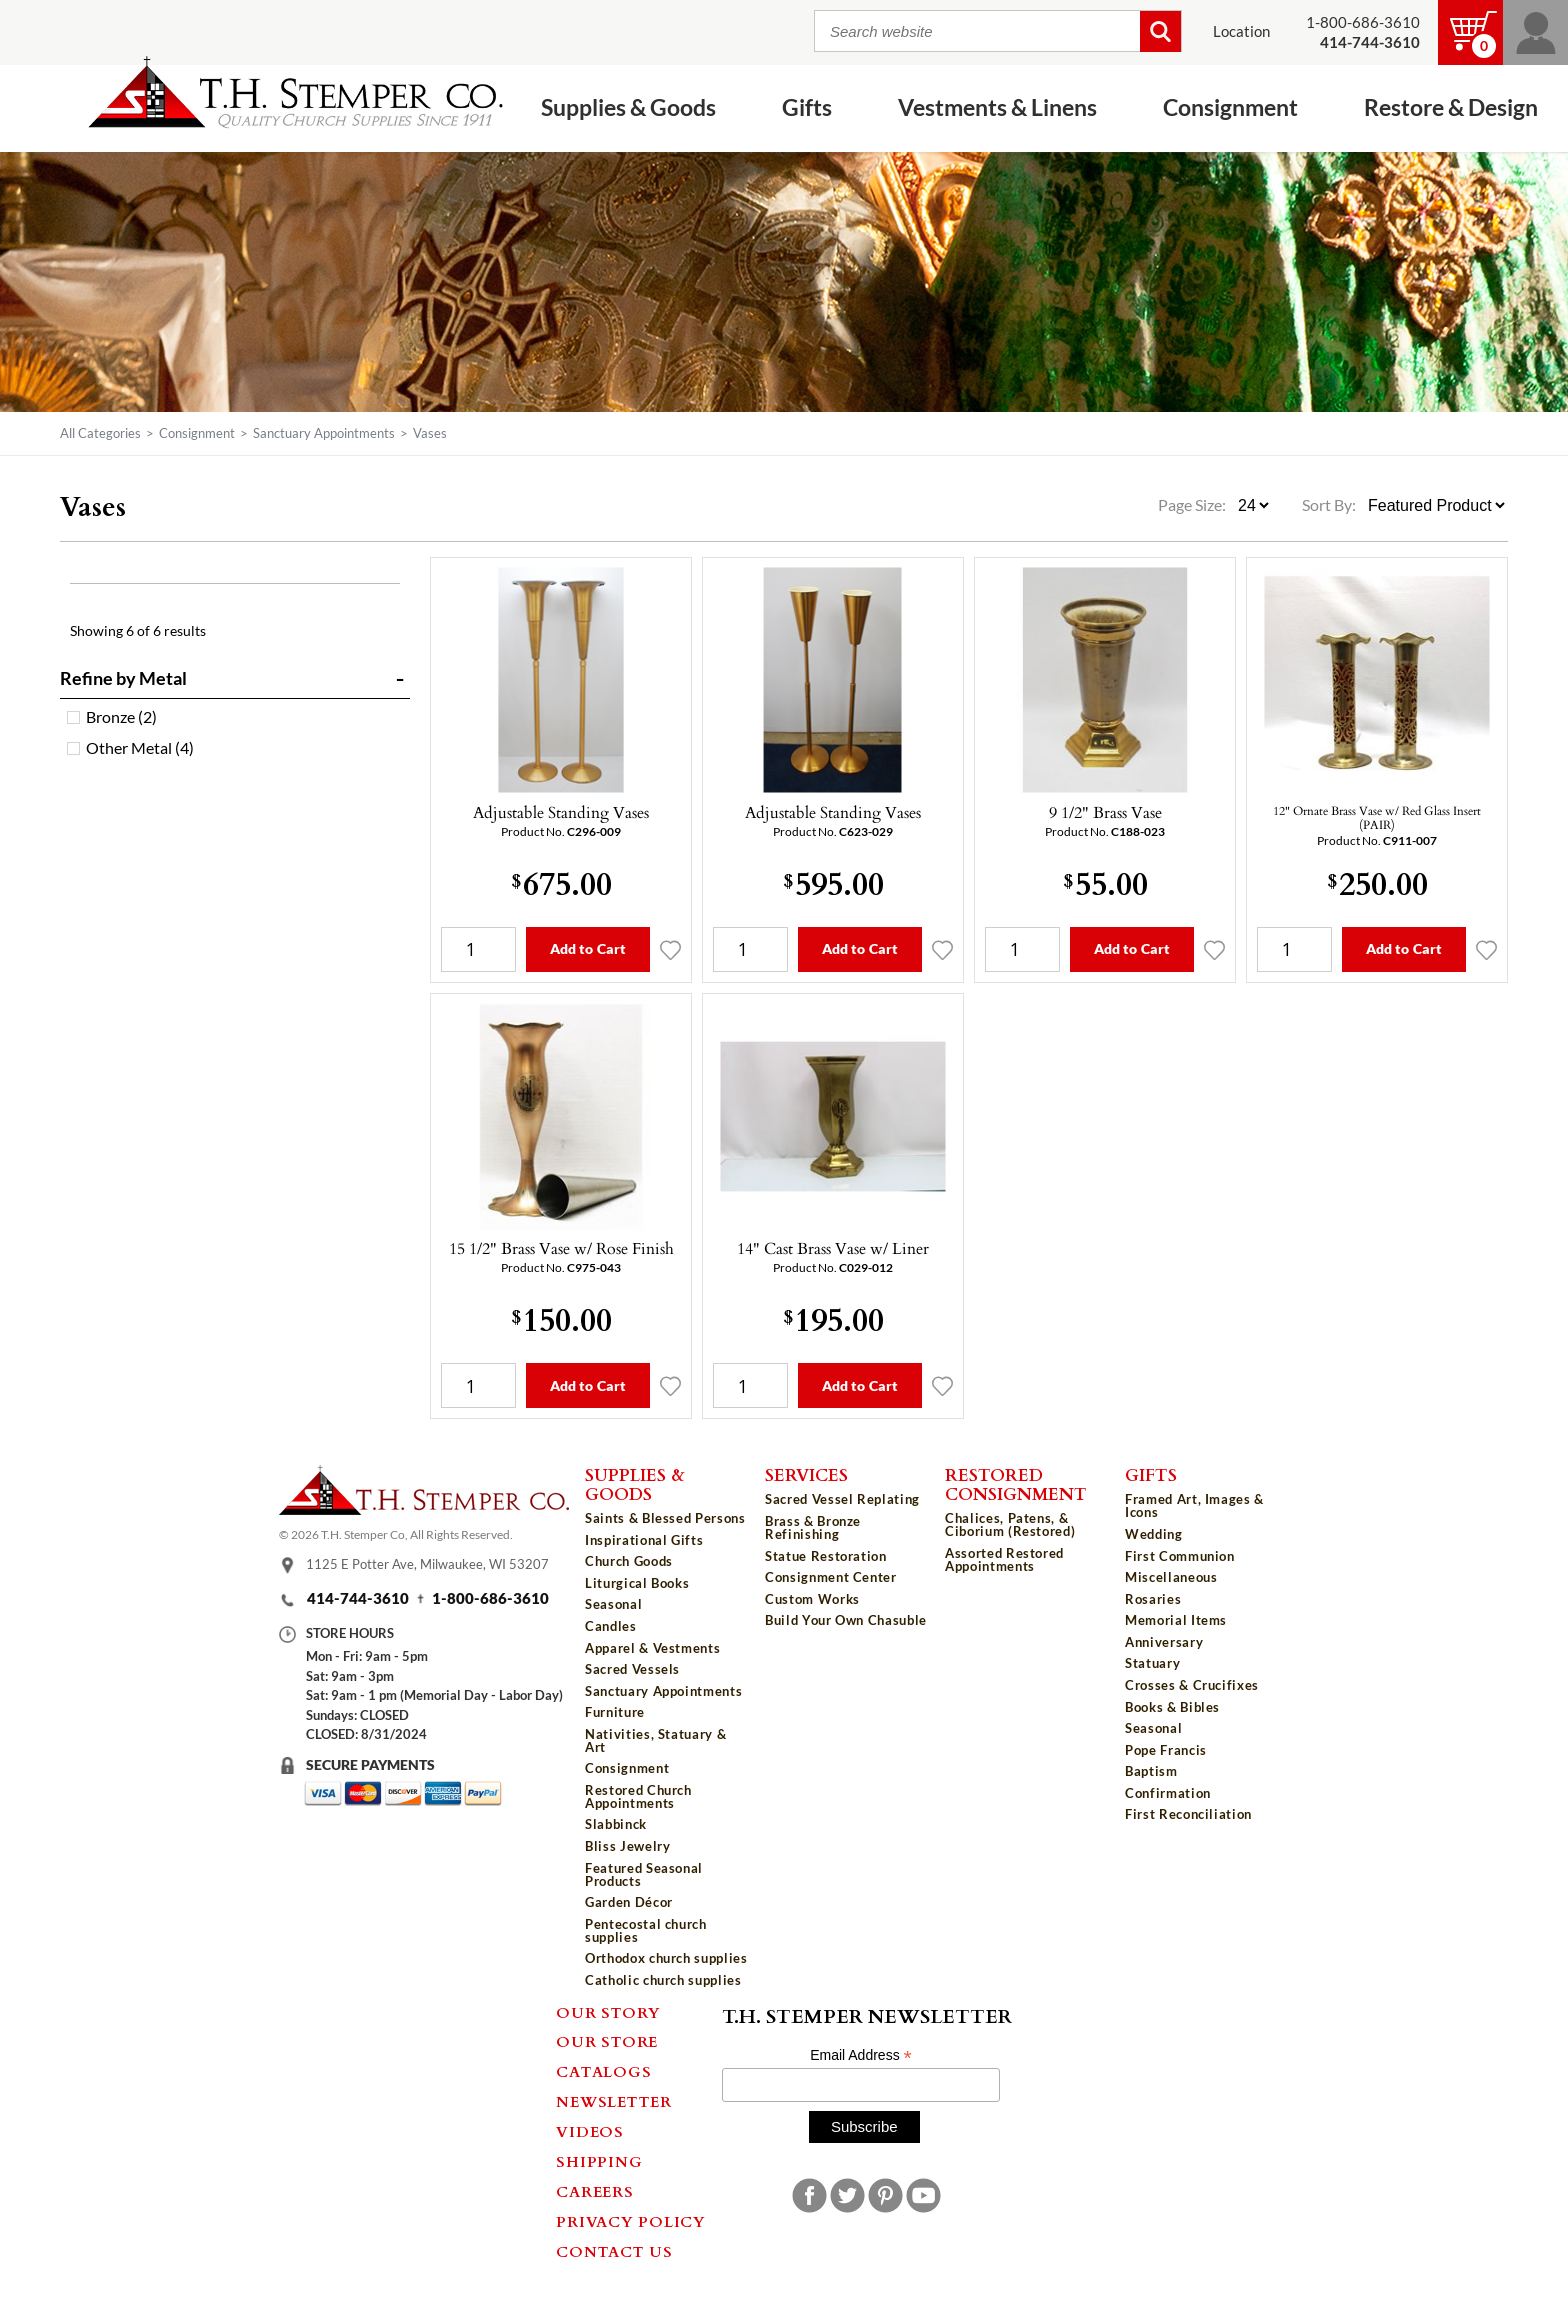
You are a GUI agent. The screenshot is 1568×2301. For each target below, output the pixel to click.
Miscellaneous (1171, 1577)
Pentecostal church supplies (646, 1930)
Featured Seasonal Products (644, 1874)
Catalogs (603, 2071)
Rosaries (1153, 1599)
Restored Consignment (1016, 1483)
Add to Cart (588, 948)
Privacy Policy (631, 2221)
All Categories (100, 433)
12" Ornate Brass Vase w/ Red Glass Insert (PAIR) (1377, 817)
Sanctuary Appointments (324, 433)
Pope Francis (1166, 1750)
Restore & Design (1451, 107)
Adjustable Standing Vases (561, 812)
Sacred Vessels (632, 1669)
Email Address (861, 2055)
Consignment (1230, 107)
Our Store (607, 2041)
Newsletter (614, 2101)
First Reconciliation (1188, 1814)
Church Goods (629, 1561)
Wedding (1154, 1534)
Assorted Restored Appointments (1004, 1559)
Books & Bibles (1172, 1707)
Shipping (599, 2161)
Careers (594, 2191)
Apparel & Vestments (652, 1648)
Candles (611, 1626)
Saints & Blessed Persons (665, 1518)
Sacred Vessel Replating (842, 1499)
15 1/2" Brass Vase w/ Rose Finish (561, 1248)
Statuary (1152, 1663)
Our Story (608, 2012)
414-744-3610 (358, 1598)
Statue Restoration (826, 1556)
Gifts (807, 107)
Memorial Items (1176, 1620)
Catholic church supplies (663, 1980)
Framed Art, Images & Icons (1194, 1505)
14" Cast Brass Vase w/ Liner (833, 1248)
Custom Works (812, 1599)
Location (1241, 31)
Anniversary (1164, 1642)
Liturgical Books (637, 1583)
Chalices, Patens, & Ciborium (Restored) (1010, 1524)
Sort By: (1329, 505)
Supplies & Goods (628, 107)
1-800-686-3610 (1363, 22)
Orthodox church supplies (666, 1958)
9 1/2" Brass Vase (1105, 812)
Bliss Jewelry (627, 1846)
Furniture (615, 1712)
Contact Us (614, 2251)
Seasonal (613, 1604)
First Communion (1180, 1556)
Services (806, 1474)
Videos (590, 2131)
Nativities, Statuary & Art (655, 1740)
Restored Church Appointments (638, 1796)
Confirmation (1168, 1793)
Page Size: (1193, 505)
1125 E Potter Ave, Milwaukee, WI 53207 (427, 1565)
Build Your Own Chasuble (846, 1620)
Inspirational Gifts (644, 1540)
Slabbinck (616, 1824)
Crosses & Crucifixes (1192, 1685)
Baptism (1151, 1771)
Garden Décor (629, 1902)
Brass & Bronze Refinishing (813, 1527)
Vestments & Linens (997, 107)
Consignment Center (831, 1577)
